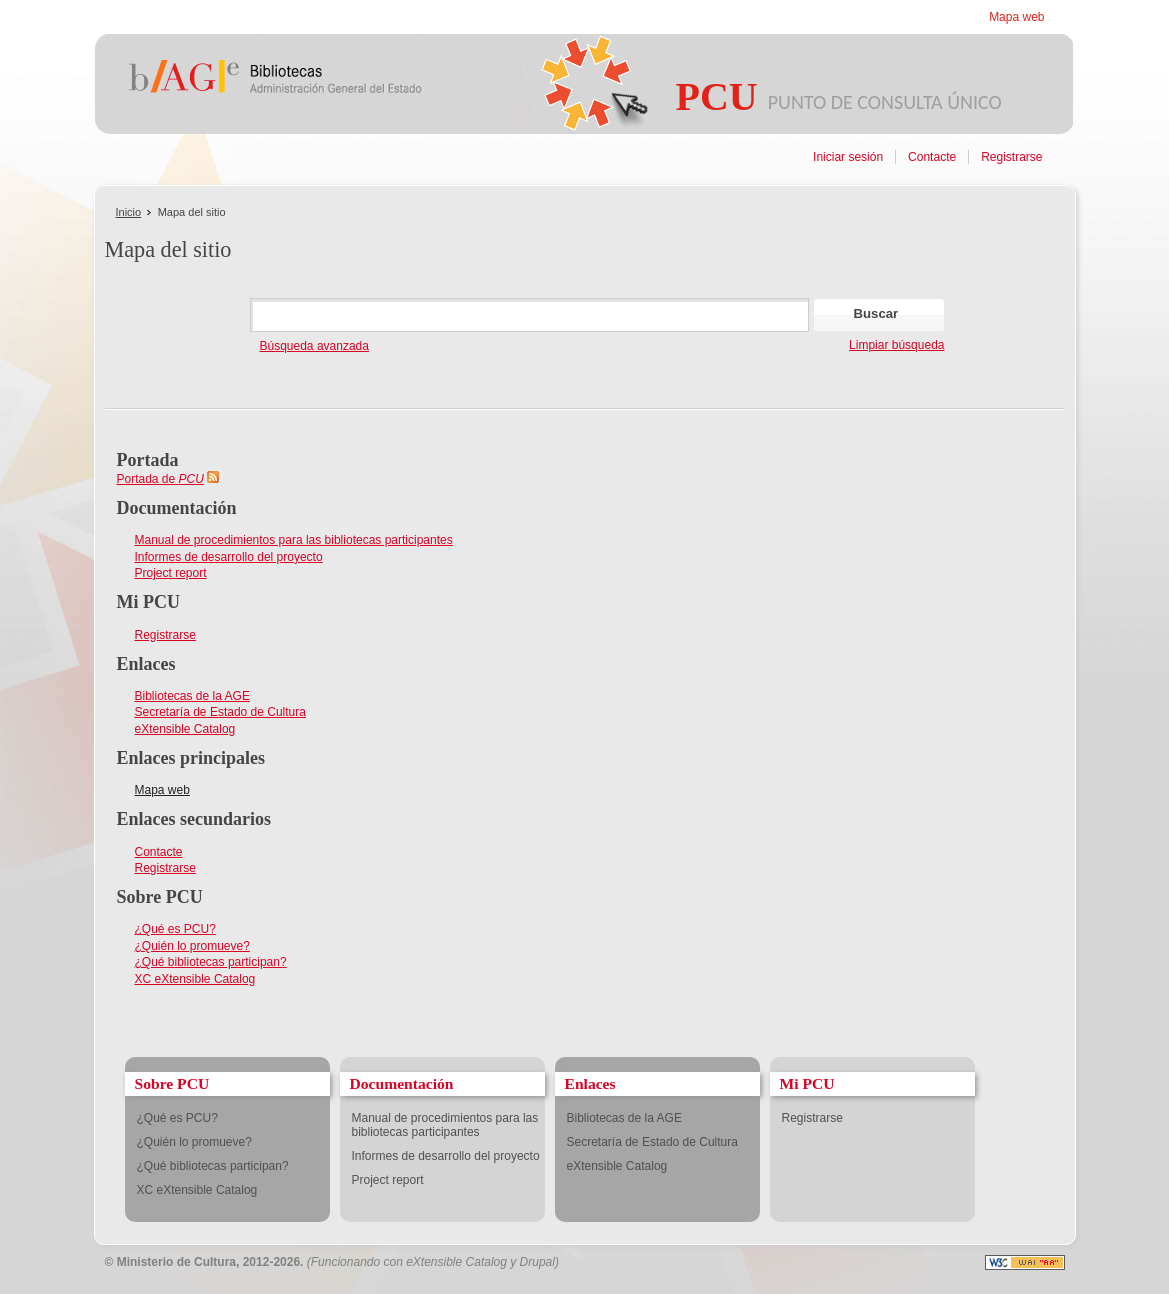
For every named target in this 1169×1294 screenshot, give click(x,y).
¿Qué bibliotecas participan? (211, 962)
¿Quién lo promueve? (192, 946)
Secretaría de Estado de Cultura (220, 712)
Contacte (932, 157)
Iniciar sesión (848, 157)
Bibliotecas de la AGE (192, 696)
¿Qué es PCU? (175, 929)
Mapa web (1016, 17)
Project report (171, 573)
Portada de (160, 479)
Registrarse (1011, 157)
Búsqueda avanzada (314, 346)
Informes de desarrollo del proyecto (229, 557)
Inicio (129, 212)
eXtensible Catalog (185, 729)
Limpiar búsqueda (896, 345)
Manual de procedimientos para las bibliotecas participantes (294, 540)
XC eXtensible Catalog (195, 979)
